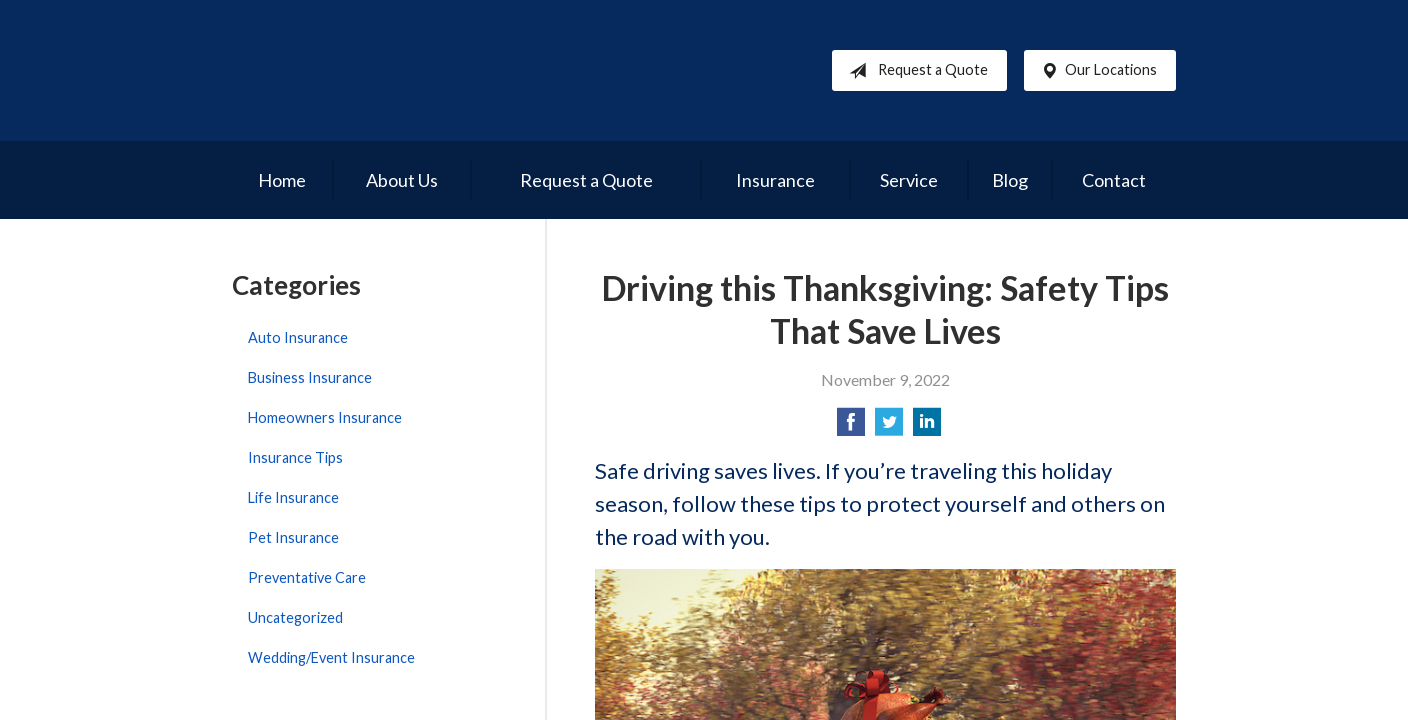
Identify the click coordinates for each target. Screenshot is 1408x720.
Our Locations (1095, 71)
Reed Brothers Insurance (422, 70)
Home (282, 180)
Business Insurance (310, 377)
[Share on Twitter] (889, 427)
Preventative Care (307, 577)
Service (909, 180)
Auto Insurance (298, 337)
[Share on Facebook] (851, 427)
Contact (1114, 180)
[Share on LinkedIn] (927, 427)
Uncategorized (295, 617)
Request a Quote (914, 71)
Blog (1010, 180)
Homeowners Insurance (325, 417)
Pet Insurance (293, 537)
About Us (402, 180)
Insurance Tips (295, 457)
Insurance (775, 180)
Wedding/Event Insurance (331, 657)
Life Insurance (293, 497)
